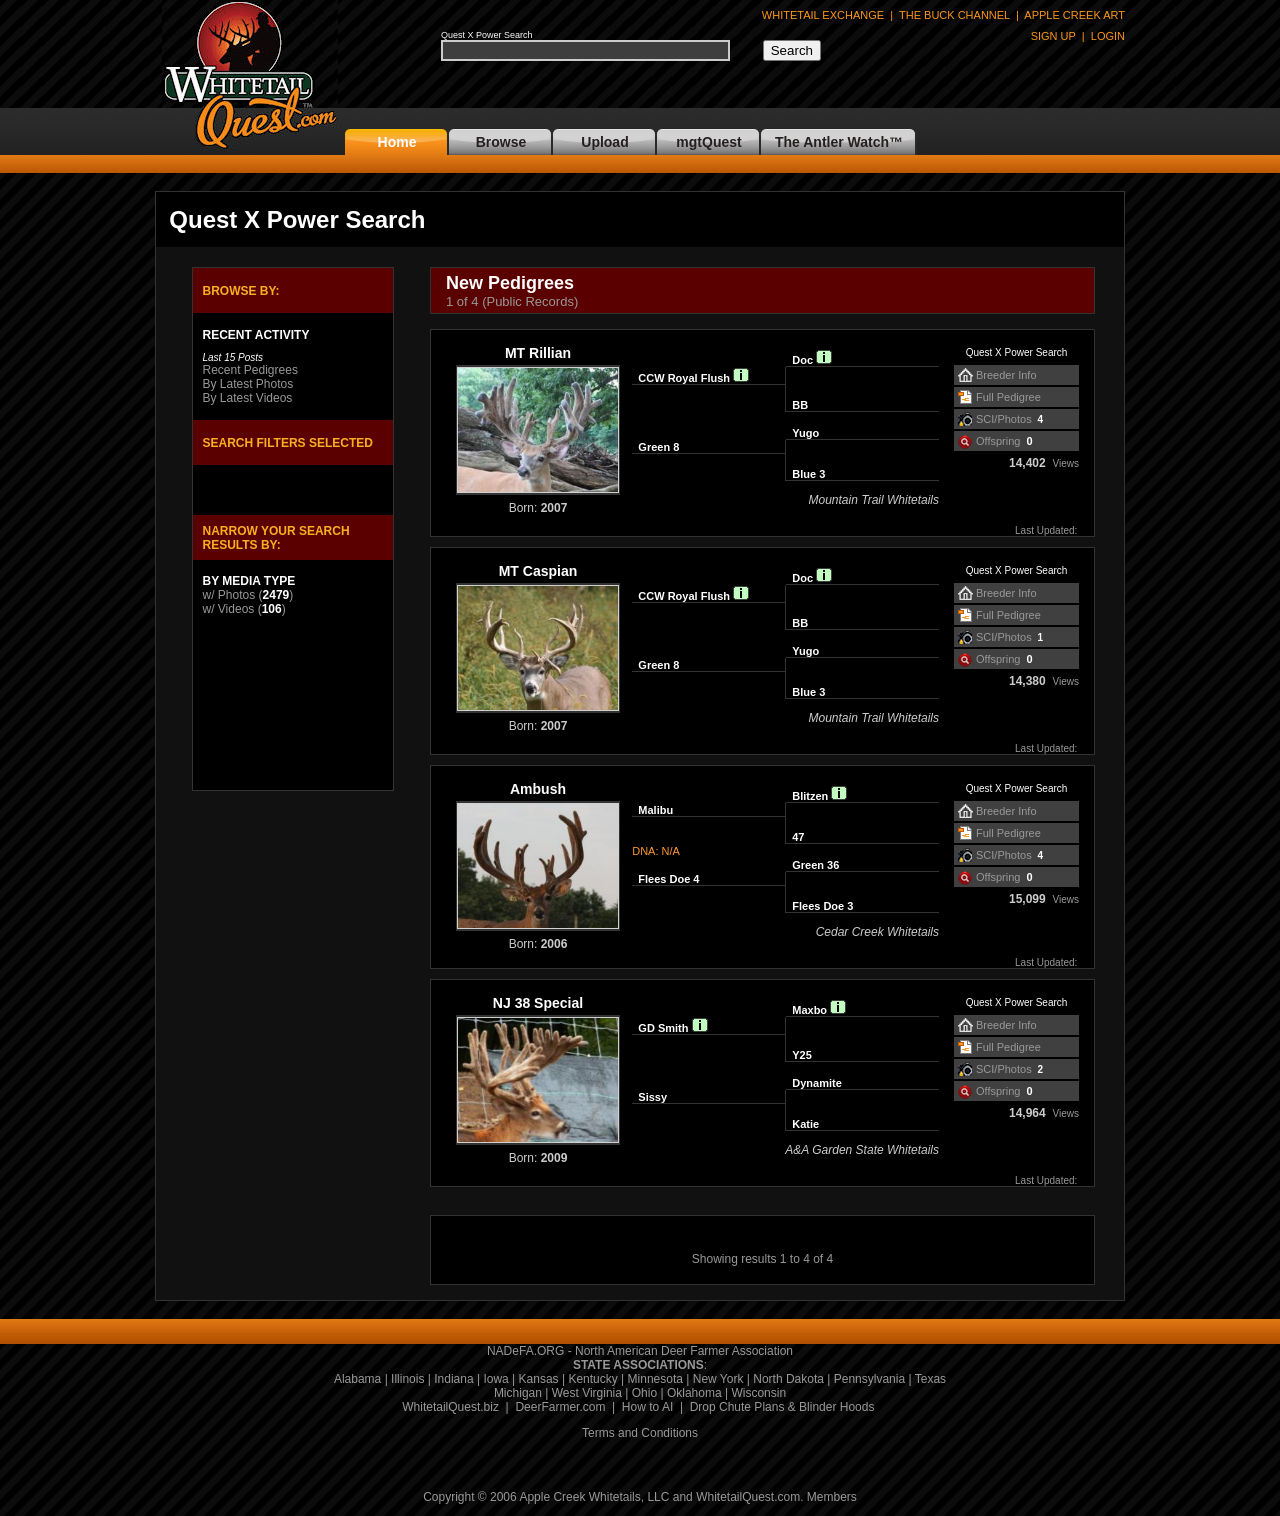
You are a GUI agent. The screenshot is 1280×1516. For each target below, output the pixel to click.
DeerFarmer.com (560, 1407)
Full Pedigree (1008, 397)
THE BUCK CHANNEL (954, 15)
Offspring (998, 441)
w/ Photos (229, 595)
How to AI (647, 1407)
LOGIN (1108, 36)
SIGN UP (1053, 36)
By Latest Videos (248, 398)
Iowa (495, 1379)
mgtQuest (708, 142)
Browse (501, 142)
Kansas (539, 1379)
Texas (930, 1379)
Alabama (357, 1379)
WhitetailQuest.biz (450, 1407)
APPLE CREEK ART (1074, 15)
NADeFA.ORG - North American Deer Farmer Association (640, 1351)
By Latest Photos (248, 384)
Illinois (407, 1379)
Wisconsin (758, 1393)
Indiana (453, 1379)
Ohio (644, 1393)
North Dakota (788, 1379)
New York (718, 1379)
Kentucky (592, 1379)
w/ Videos (229, 609)
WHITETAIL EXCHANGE (823, 15)
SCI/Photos (1004, 419)
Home (397, 142)
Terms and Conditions (640, 1433)
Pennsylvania (869, 1379)
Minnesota (655, 1379)
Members (832, 1497)
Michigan (518, 1393)
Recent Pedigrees (250, 370)
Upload (604, 142)
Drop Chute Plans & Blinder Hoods (782, 1407)
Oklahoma (694, 1393)
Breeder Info (1006, 375)
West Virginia (587, 1393)
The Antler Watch (832, 142)
